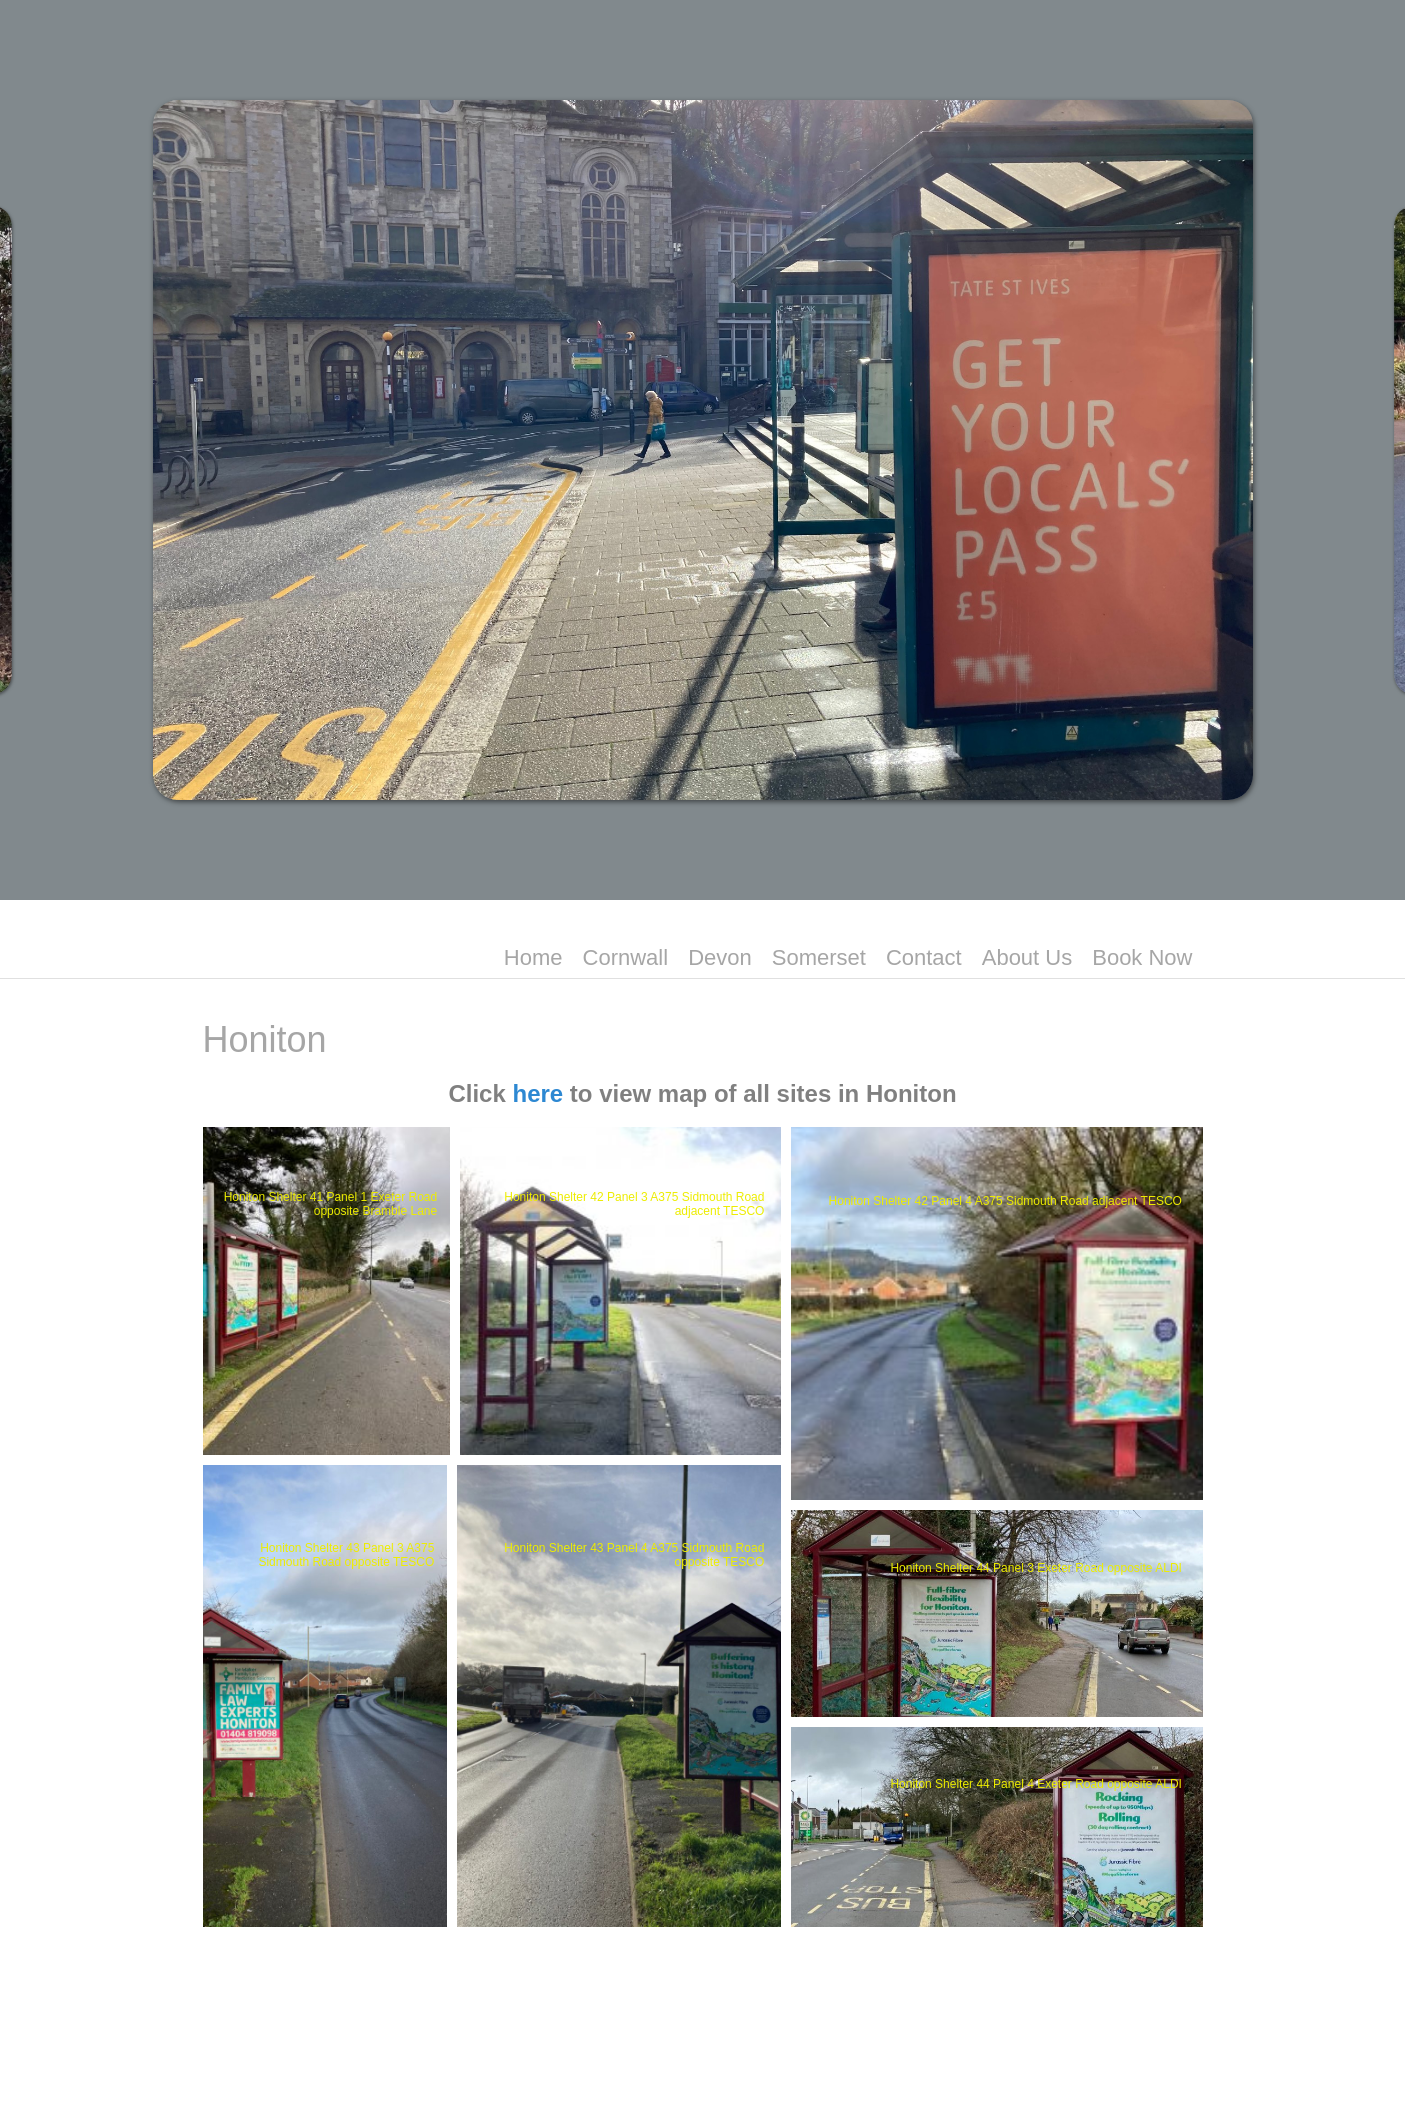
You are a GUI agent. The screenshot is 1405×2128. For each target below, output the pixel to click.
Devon (720, 957)
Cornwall (626, 957)
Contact (924, 957)
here (537, 1093)
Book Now (1142, 957)
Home (533, 957)
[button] (326, 1291)
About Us (1027, 957)
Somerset (819, 957)
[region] (702, 450)
